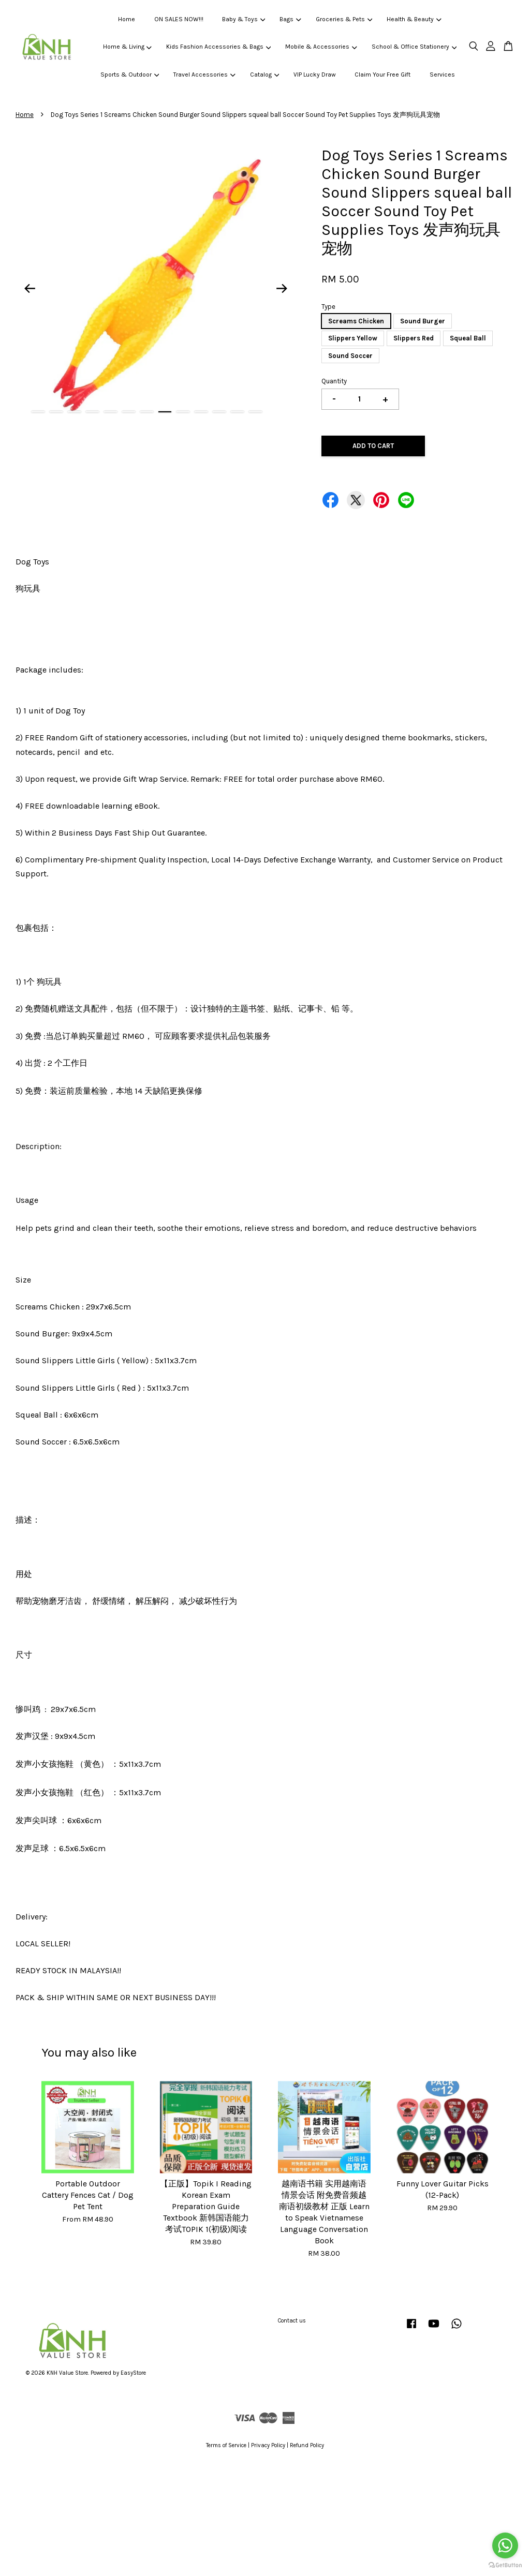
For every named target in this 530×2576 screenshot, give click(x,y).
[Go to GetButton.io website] (505, 2565)
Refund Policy (307, 2445)
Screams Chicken (356, 321)
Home (126, 19)
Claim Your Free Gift (382, 74)
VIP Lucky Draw (314, 74)
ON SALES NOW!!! (178, 19)
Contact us (292, 2320)
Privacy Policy (268, 2445)
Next (282, 288)
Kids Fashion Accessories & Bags (218, 46)
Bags (290, 19)
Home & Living (127, 46)
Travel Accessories (204, 74)
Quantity (334, 381)
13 (255, 411)
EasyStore (133, 2373)
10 (201, 411)
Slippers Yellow (352, 338)
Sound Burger (422, 321)
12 (237, 411)
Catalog (264, 74)
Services (442, 74)
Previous (29, 288)
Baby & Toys (243, 19)
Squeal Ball (468, 338)
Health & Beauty (414, 19)
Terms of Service (226, 2445)
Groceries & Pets (344, 19)
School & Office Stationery (414, 46)
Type (328, 306)
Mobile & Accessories (321, 46)
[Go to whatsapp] (505, 2545)
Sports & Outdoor (129, 74)
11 (219, 411)
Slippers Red (413, 338)
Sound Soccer (350, 356)
